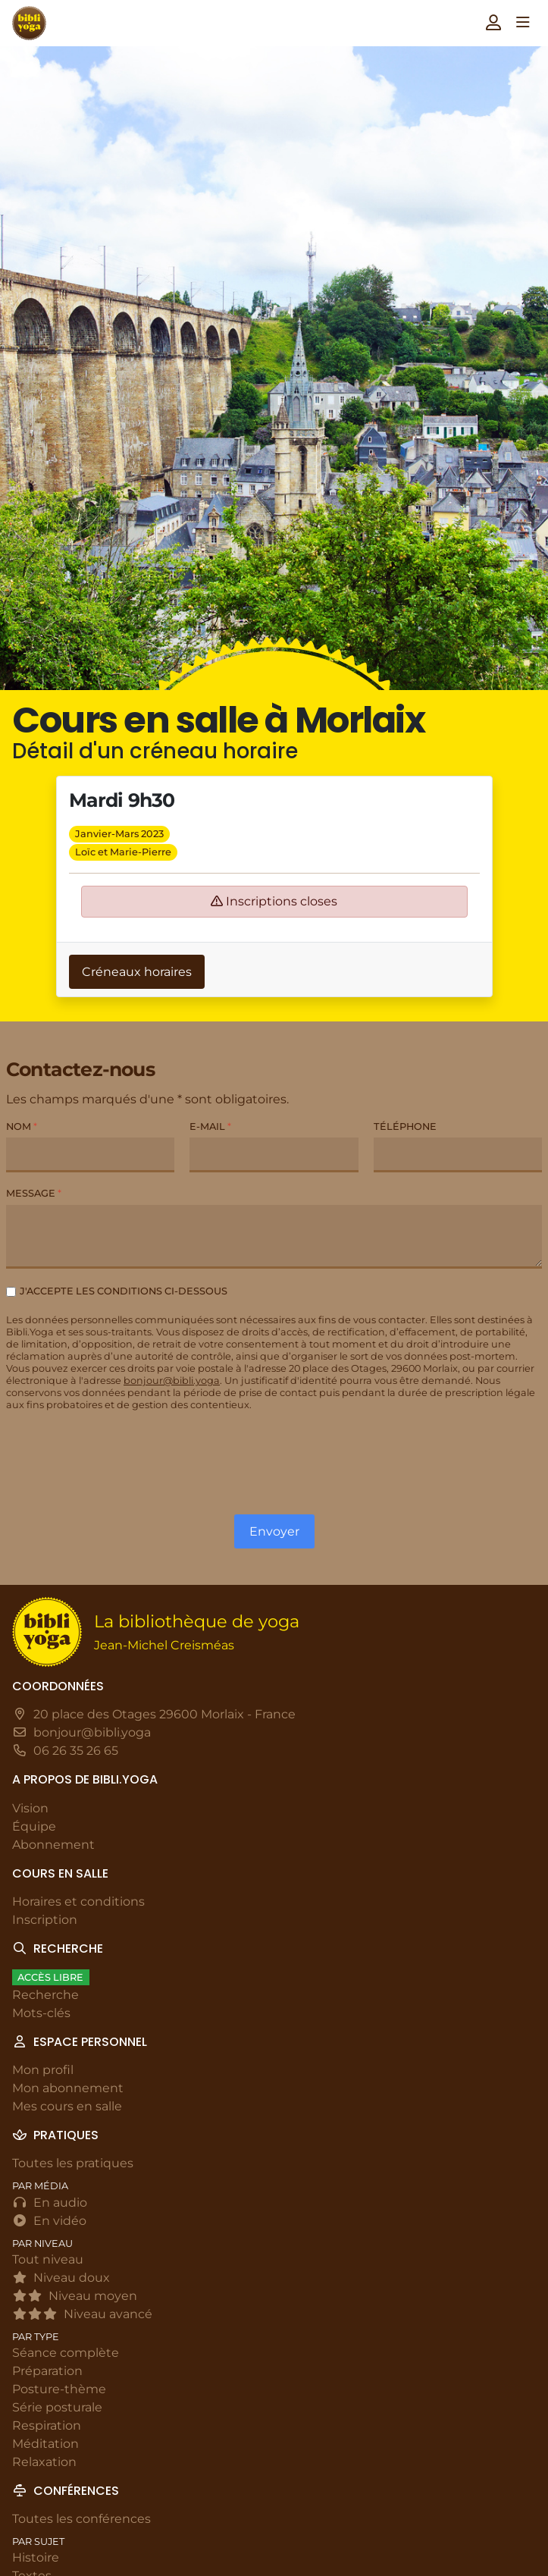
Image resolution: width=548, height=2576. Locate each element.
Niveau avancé (82, 2314)
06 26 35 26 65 (75, 1750)
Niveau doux (61, 2277)
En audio (49, 2202)
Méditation (45, 2443)
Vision (30, 1808)
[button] (493, 22)
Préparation (47, 2371)
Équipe (34, 1826)
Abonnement (53, 1844)
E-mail (210, 1126)
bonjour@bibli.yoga (172, 1380)
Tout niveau (47, 2259)
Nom (21, 1126)
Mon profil (43, 2070)
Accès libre (50, 1977)
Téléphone (405, 1126)
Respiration (46, 2425)
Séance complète (65, 2352)
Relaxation (44, 2462)
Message (33, 1193)
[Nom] (90, 1154)
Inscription (44, 1919)
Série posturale (57, 2407)
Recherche (45, 1995)
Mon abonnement (68, 2088)
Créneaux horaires (137, 972)
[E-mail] (273, 1154)
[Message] (274, 1237)
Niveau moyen (74, 2296)
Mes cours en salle (67, 2106)
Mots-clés (41, 2013)
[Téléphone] (458, 1154)
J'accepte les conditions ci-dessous (123, 1291)
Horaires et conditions (78, 1901)
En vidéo (49, 2221)
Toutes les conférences (81, 2519)
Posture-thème (59, 2389)
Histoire (35, 2557)
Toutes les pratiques (72, 2163)
